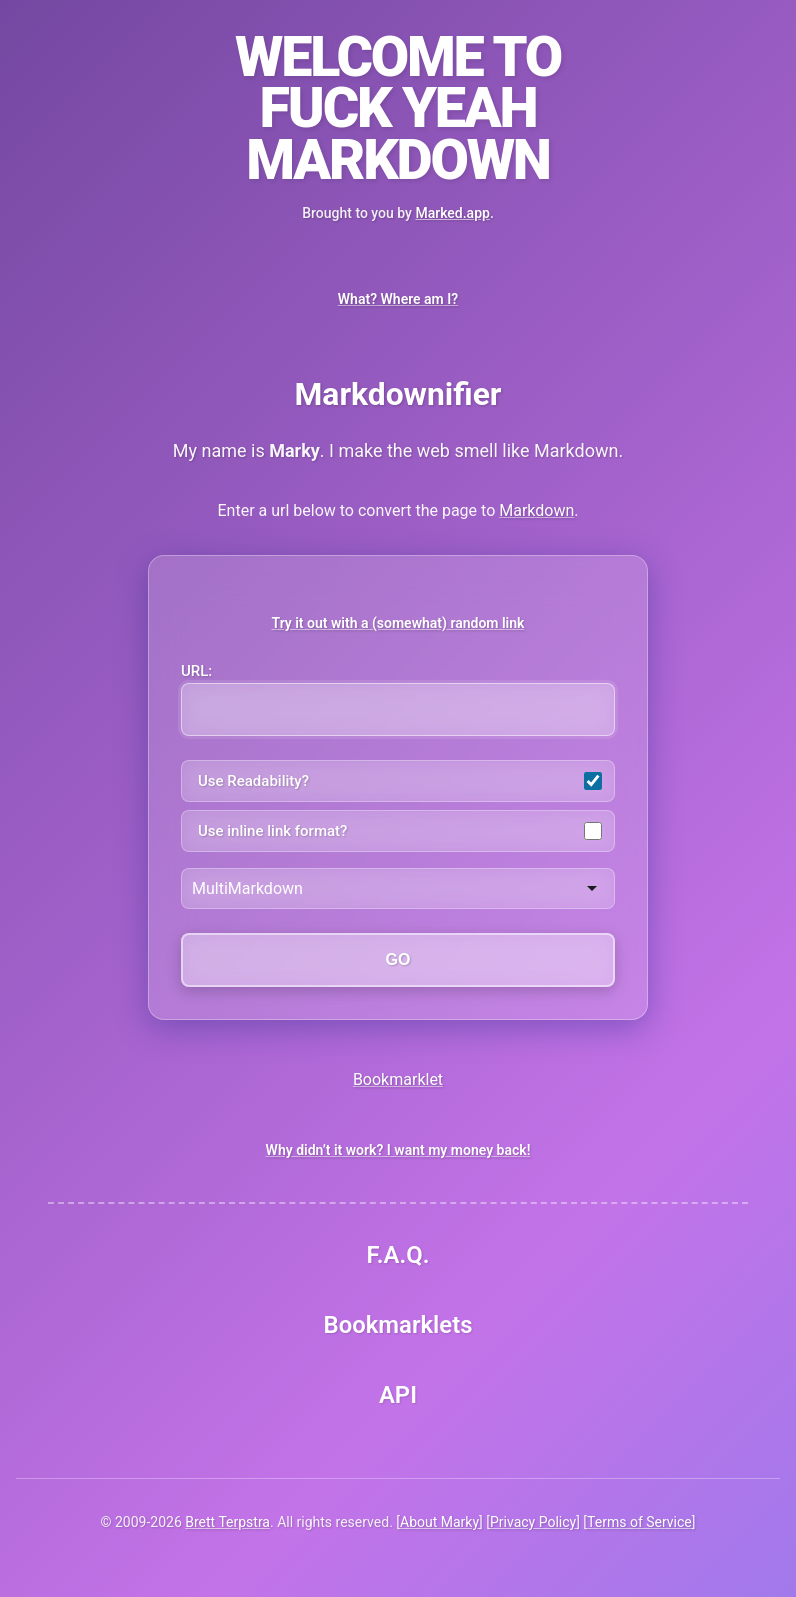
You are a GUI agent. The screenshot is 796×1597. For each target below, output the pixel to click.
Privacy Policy (533, 1522)
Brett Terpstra (227, 1522)
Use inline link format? (400, 831)
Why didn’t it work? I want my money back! (398, 1150)
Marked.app (452, 213)
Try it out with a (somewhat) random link (398, 623)
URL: (398, 699)
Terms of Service (639, 1522)
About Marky (439, 1522)
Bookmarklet (398, 1079)
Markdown (536, 510)
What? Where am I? (398, 299)
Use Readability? (400, 781)
